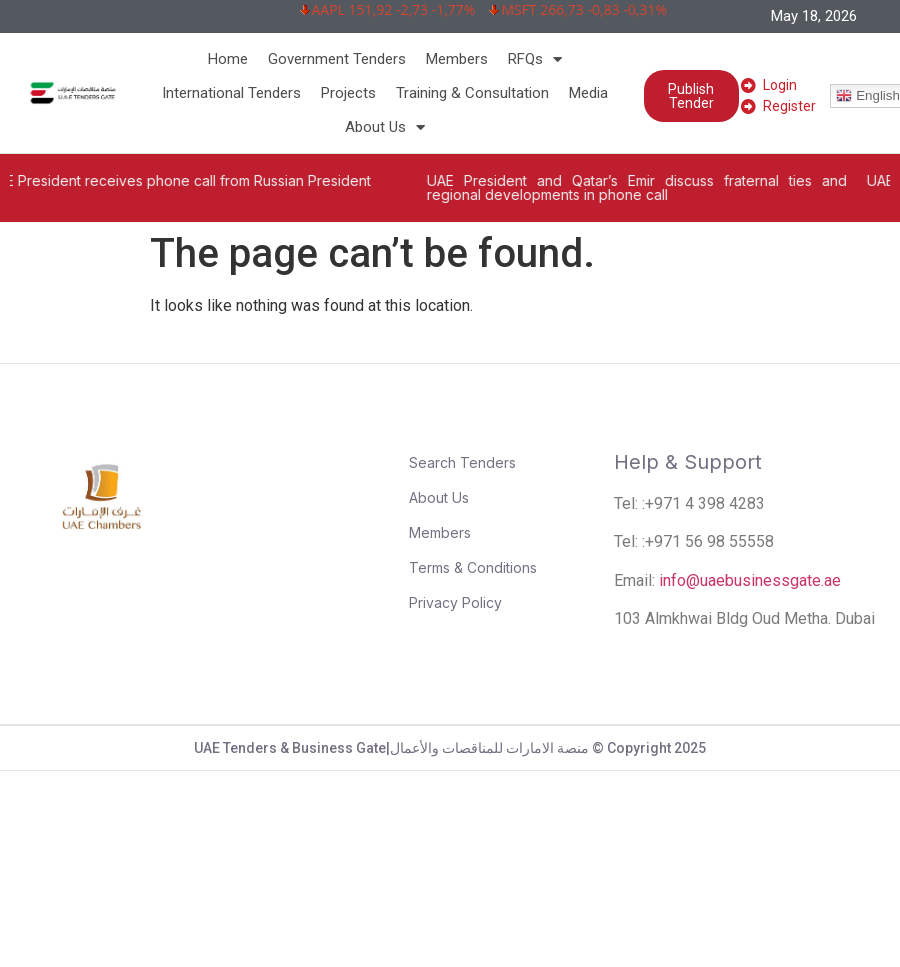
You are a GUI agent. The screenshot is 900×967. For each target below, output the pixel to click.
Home (228, 59)
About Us (385, 127)
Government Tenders (337, 59)
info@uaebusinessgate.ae (750, 580)
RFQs (535, 59)
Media (588, 93)
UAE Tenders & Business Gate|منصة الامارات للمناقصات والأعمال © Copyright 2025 (450, 748)
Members (457, 59)
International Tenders (231, 93)
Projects (348, 93)
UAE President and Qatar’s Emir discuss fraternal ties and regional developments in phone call (654, 187)
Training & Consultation (472, 93)
